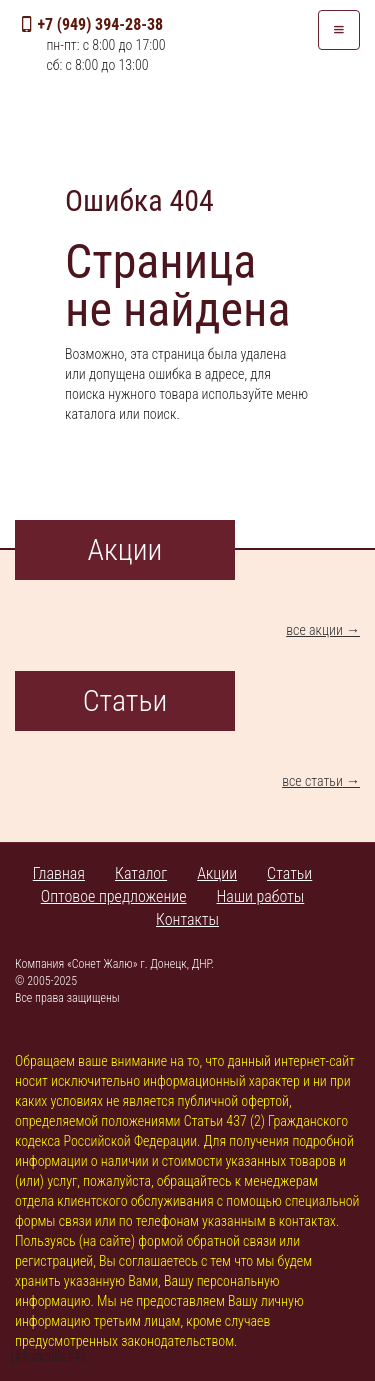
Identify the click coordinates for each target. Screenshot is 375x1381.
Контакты (187, 919)
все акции (314, 630)
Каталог (141, 873)
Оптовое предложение (114, 896)
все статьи (312, 781)
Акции (217, 873)
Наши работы (261, 896)
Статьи (289, 873)
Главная (59, 873)
